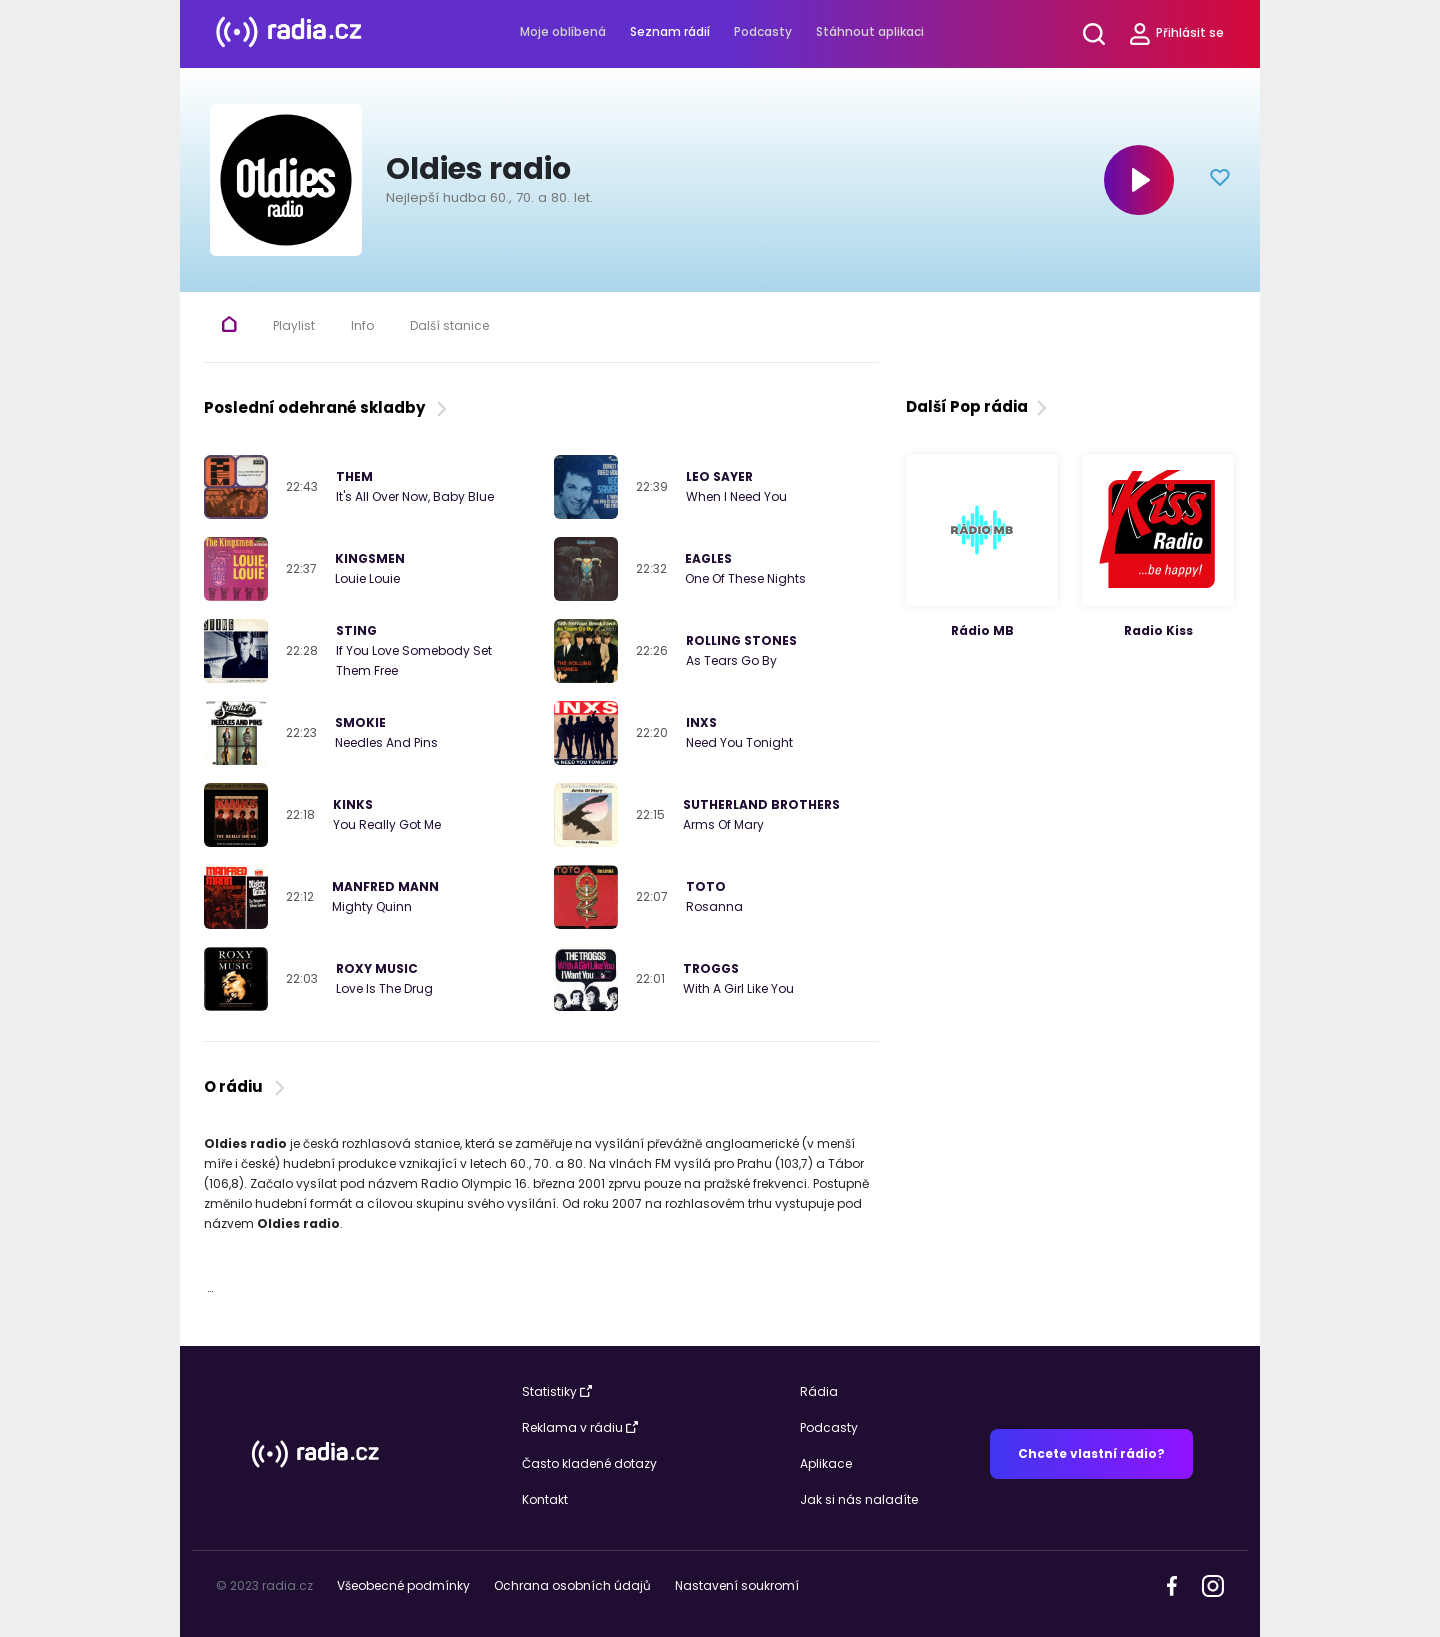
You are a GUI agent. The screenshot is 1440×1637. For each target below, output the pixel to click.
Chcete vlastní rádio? (1091, 1453)
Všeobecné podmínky (403, 1585)
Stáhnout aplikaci (870, 31)
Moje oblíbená (563, 31)
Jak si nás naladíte (859, 1499)
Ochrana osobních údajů (572, 1585)
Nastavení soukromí (737, 1585)
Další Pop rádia (978, 406)
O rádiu (246, 1086)
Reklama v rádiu (580, 1427)
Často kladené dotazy (589, 1463)
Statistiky (557, 1391)
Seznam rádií (670, 31)
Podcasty (763, 31)
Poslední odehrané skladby (327, 407)
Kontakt (545, 1499)
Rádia (819, 1391)
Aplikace (826, 1463)
